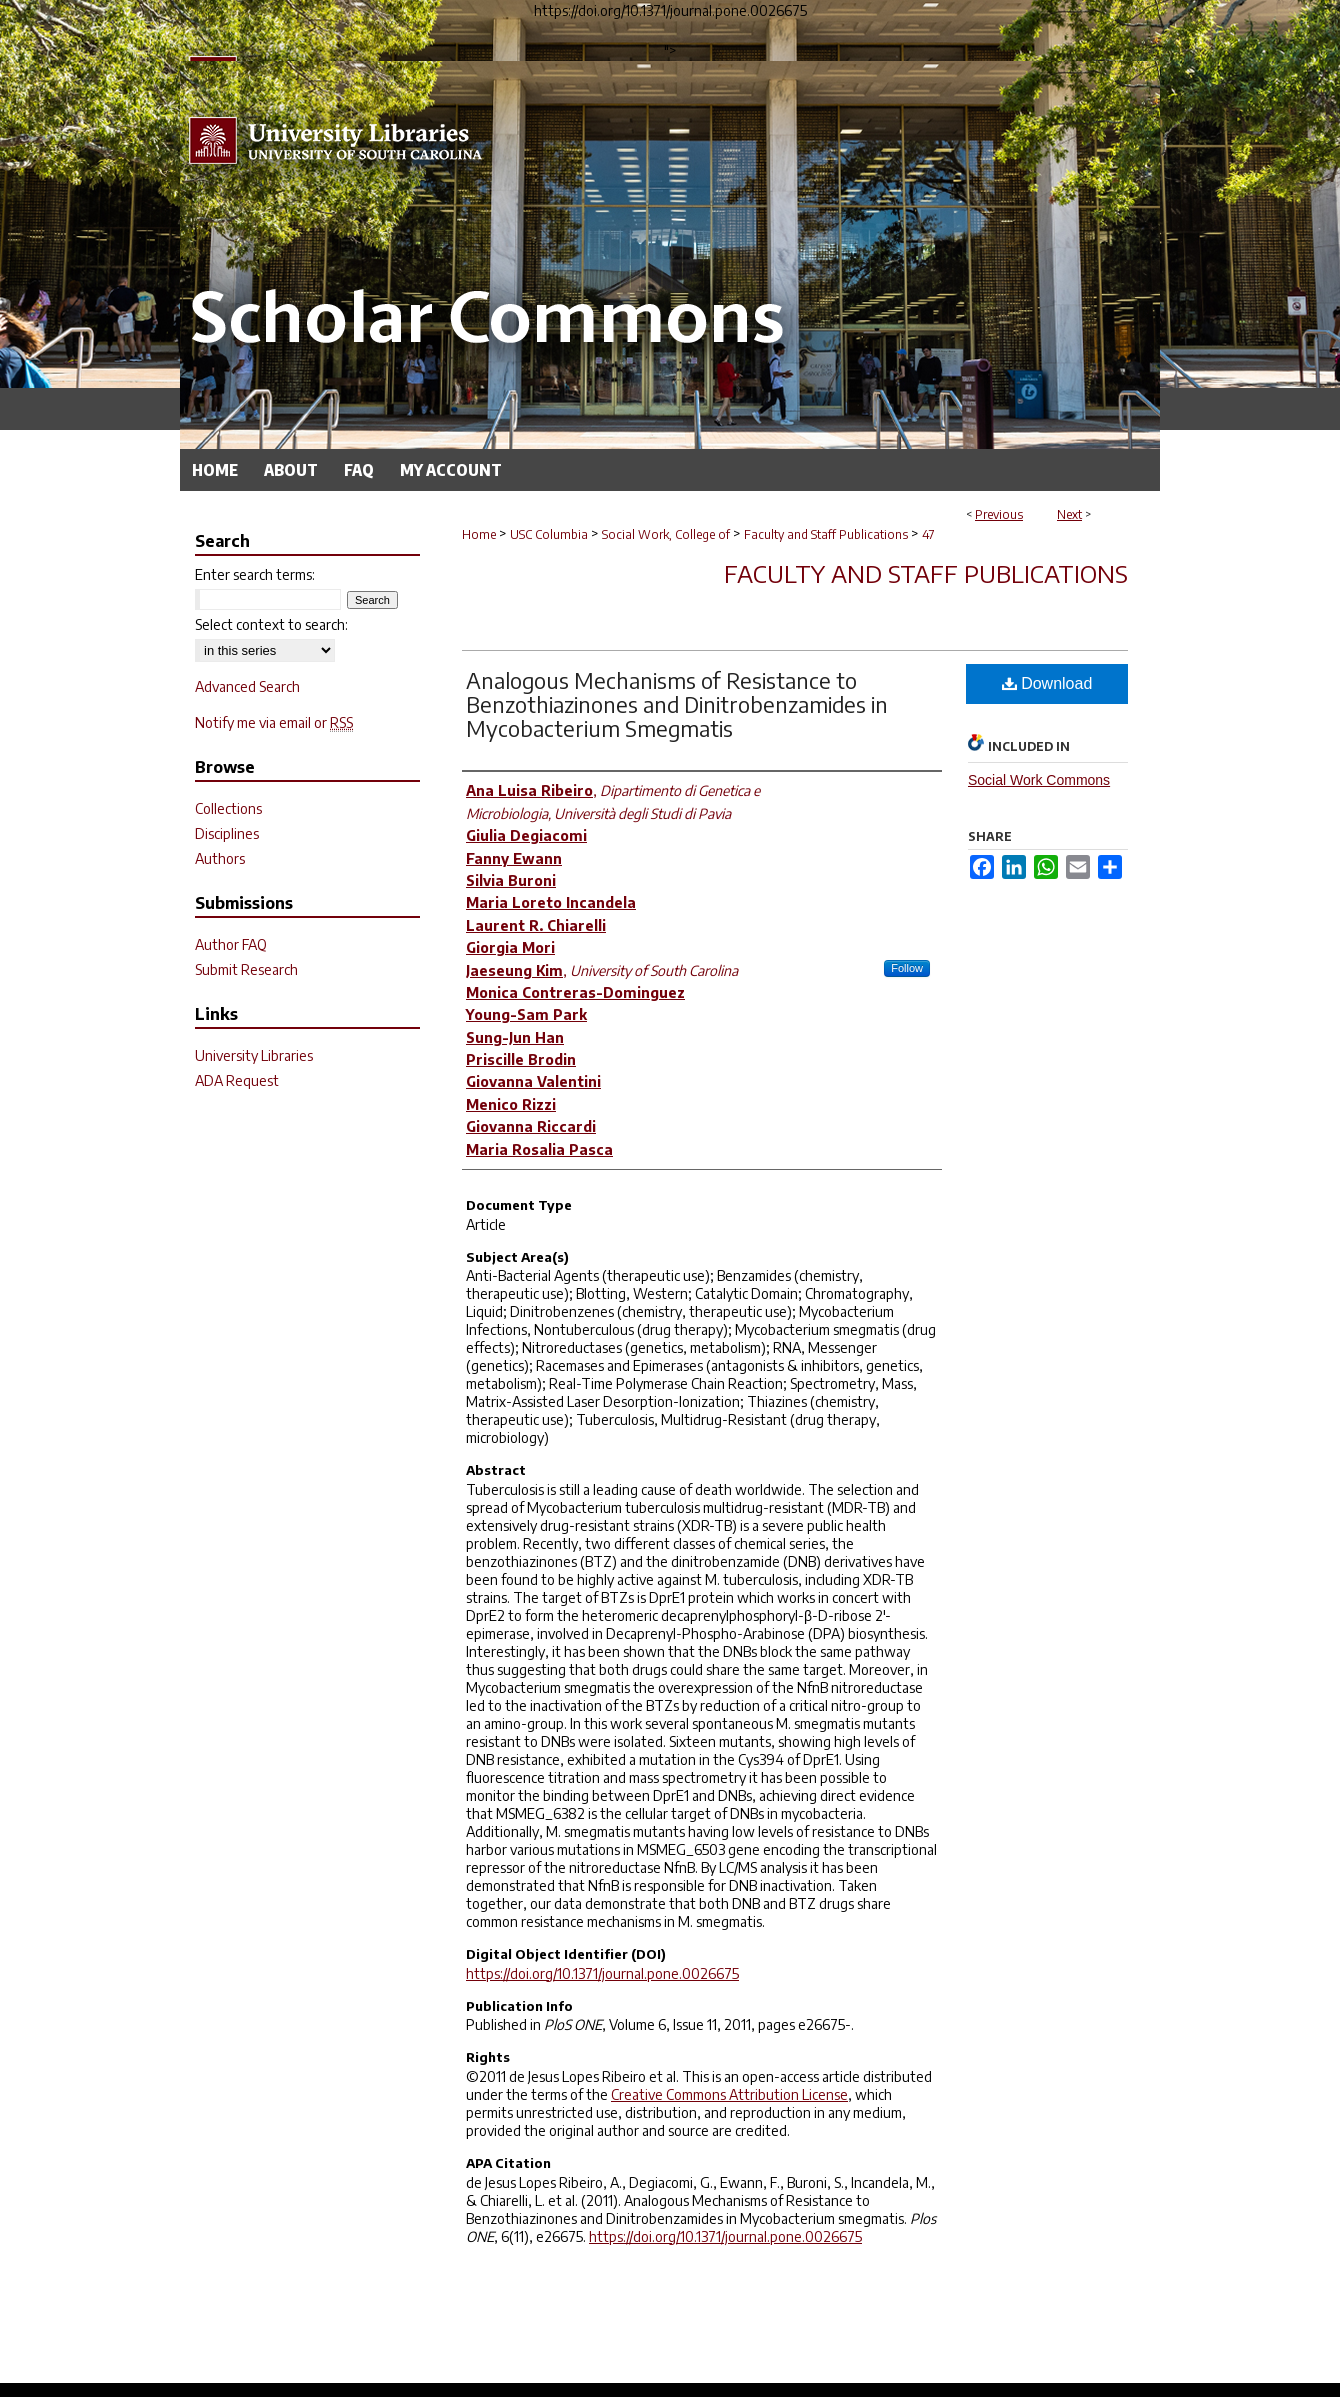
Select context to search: (271, 624)
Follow (907, 968)
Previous (999, 514)
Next (1069, 514)
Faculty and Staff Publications (826, 534)
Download (1047, 683)
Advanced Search (247, 686)
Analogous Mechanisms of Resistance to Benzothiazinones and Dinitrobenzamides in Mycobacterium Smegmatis (677, 704)
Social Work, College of (666, 534)
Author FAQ (231, 944)
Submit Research (246, 969)
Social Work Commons (1039, 780)
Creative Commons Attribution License (729, 2094)
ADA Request (237, 1080)
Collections (228, 808)
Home (479, 534)
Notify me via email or (274, 722)
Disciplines (227, 833)
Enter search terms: (255, 574)
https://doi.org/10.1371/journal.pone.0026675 (602, 1973)
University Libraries (254, 1055)
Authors (220, 858)
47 (928, 534)
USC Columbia (549, 534)
